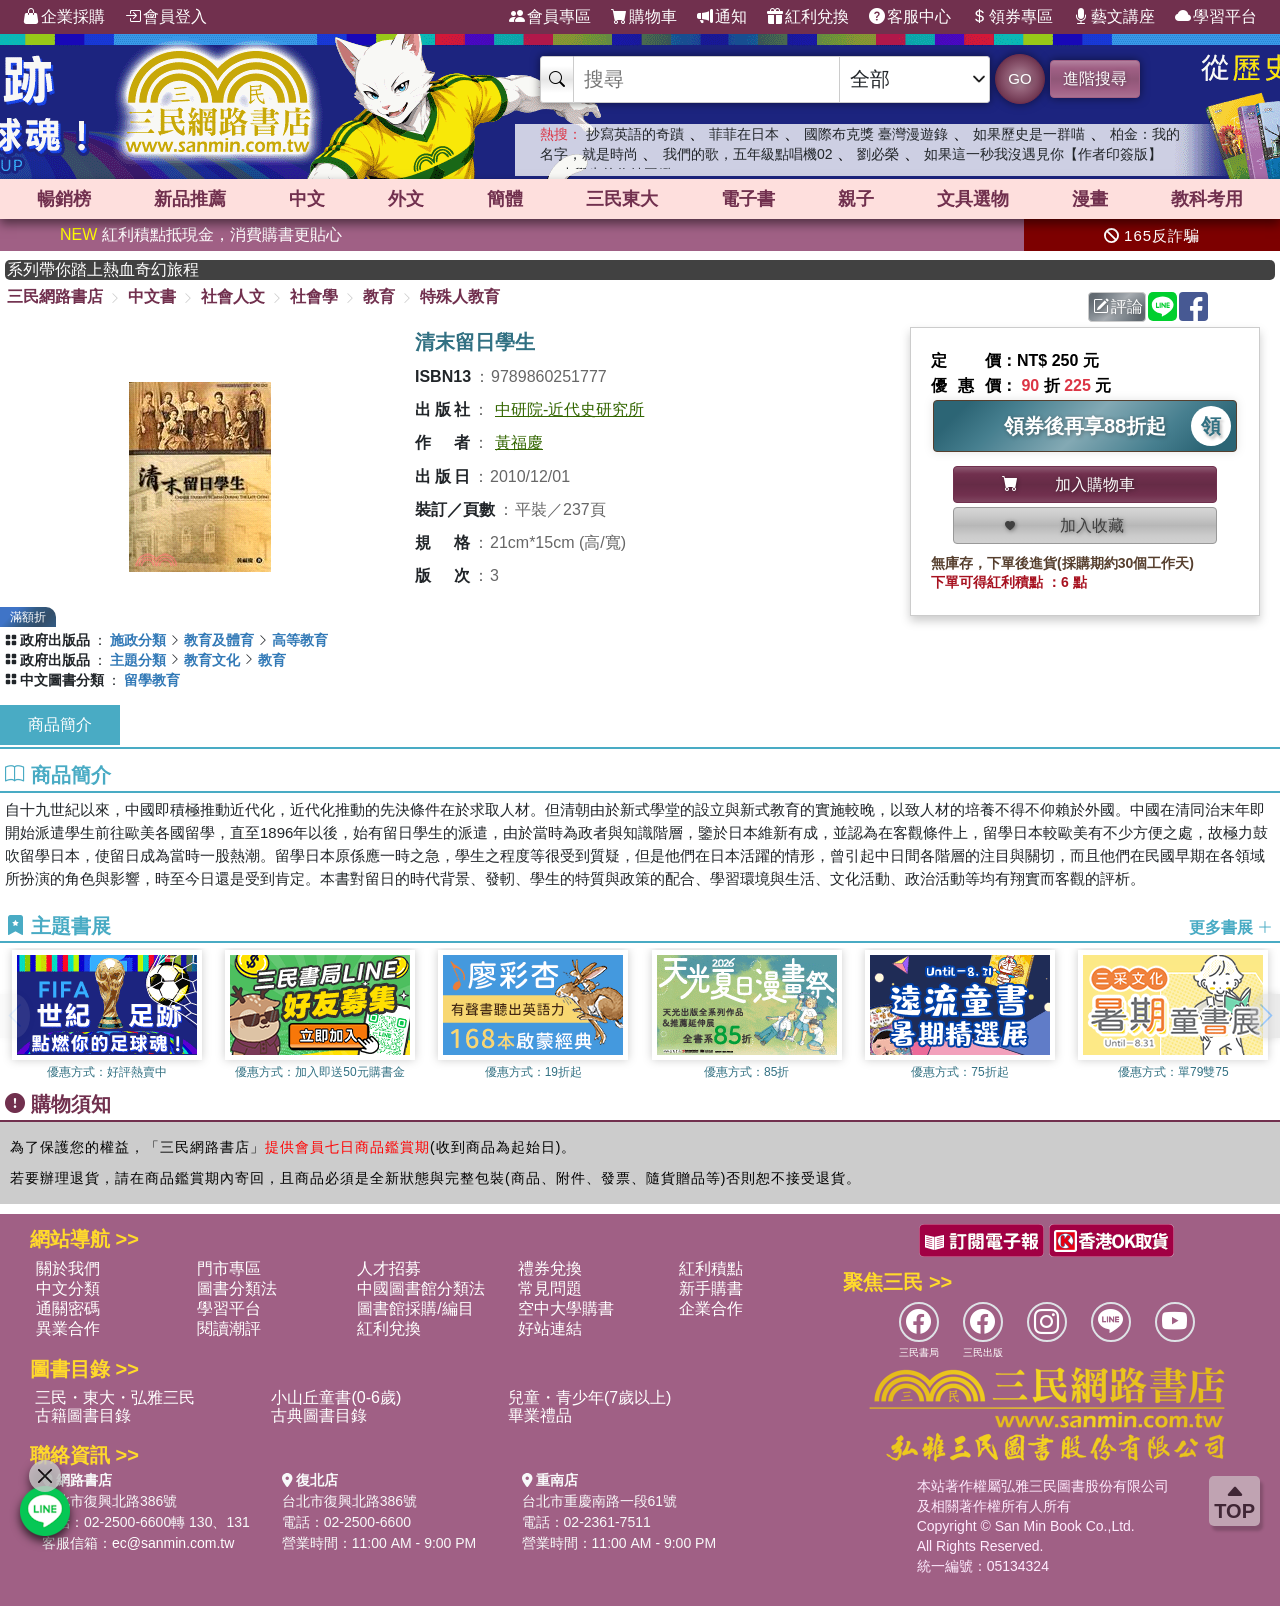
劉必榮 (878, 154)
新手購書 (711, 1288)
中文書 (152, 296)
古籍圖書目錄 (83, 1415)
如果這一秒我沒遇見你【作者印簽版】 (1043, 154)
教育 (379, 296)
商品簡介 (60, 724)
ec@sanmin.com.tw (173, 1543)
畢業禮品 (540, 1415)
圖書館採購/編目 (415, 1308)
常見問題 (550, 1288)
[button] (1265, 1016)
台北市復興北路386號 (109, 1501)
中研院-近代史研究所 (569, 409)
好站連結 (550, 1328)
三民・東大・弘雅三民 (115, 1397)
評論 (1118, 306)
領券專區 (1012, 17)
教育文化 (212, 660)
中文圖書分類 (62, 680)
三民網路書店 (55, 296)
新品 (190, 199)
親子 (856, 199)
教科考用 (1207, 199)
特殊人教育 (460, 296)
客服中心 (910, 17)
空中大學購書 (566, 1308)
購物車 (644, 17)
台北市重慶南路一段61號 (600, 1501)
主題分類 (138, 660)
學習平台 (1216, 17)
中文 (307, 199)
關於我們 (68, 1268)
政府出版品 (55, 640)
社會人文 (233, 296)
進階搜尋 (1095, 78)
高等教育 (300, 640)
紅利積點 (711, 1268)
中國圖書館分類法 (421, 1288)
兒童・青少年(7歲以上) (590, 1397)
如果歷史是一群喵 (1029, 134)
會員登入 (166, 17)
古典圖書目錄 (319, 1415)
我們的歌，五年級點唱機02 (748, 154)
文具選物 (973, 199)
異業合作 (68, 1328)
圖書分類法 (237, 1288)
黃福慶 (519, 442)
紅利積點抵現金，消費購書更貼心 (201, 234)
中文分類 (68, 1288)
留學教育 (152, 680)
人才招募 (389, 1268)
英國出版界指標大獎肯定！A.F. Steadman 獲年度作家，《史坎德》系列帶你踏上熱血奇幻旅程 (123, 269)
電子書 (748, 199)
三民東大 (622, 199)
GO (1019, 78)
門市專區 (229, 1268)
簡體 (505, 199)
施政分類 (138, 640)
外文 (406, 199)
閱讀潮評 (229, 1328)
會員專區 (550, 17)
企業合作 (711, 1308)
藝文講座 (1114, 17)
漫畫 (1090, 199)
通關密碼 (68, 1308)
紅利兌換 (808, 17)
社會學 (314, 296)
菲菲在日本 (744, 134)
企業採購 (64, 17)
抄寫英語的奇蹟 (635, 134)
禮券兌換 (550, 1268)
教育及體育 (219, 640)
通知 (722, 17)
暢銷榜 (64, 199)
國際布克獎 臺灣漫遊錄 (876, 134)
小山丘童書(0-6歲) (336, 1397)
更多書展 (1231, 926)
